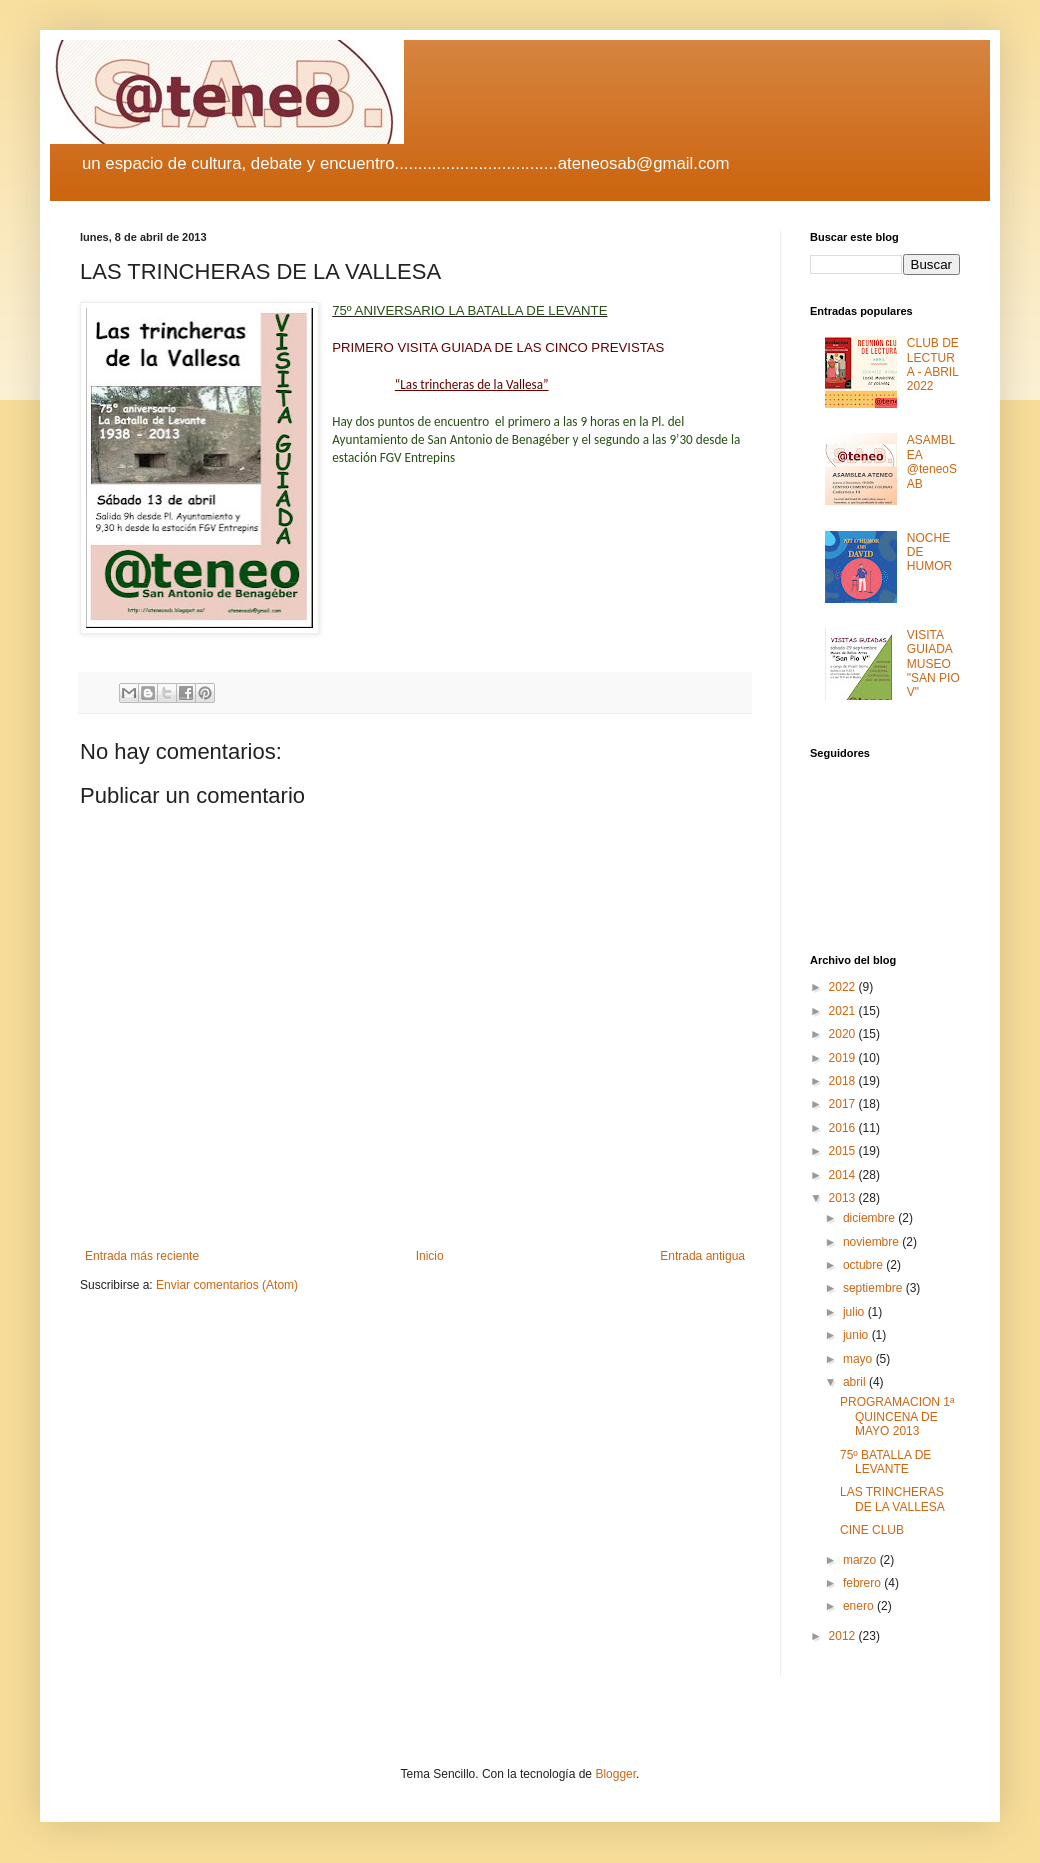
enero (860, 1606)
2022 (844, 987)
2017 (844, 1104)
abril (856, 1382)
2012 (844, 1636)
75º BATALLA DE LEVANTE (885, 1462)
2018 (844, 1081)
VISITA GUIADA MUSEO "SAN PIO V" (933, 664)
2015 (844, 1151)
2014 (844, 1175)
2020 (844, 1034)
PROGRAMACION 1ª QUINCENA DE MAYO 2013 (897, 1416)
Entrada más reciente (142, 1256)
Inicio (430, 1256)
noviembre (872, 1242)
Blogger (615, 1774)
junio (857, 1335)
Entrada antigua (702, 1256)
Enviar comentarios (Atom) (227, 1285)
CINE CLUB (872, 1530)
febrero (863, 1583)
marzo (861, 1560)
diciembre (870, 1218)
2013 (844, 1198)
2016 (844, 1128)
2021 (844, 1011)
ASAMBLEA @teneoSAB (932, 461)
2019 (844, 1058)
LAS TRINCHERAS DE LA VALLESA (892, 1499)
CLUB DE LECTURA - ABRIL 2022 (933, 364)
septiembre (874, 1288)
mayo (859, 1359)
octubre (864, 1265)
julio (855, 1312)
